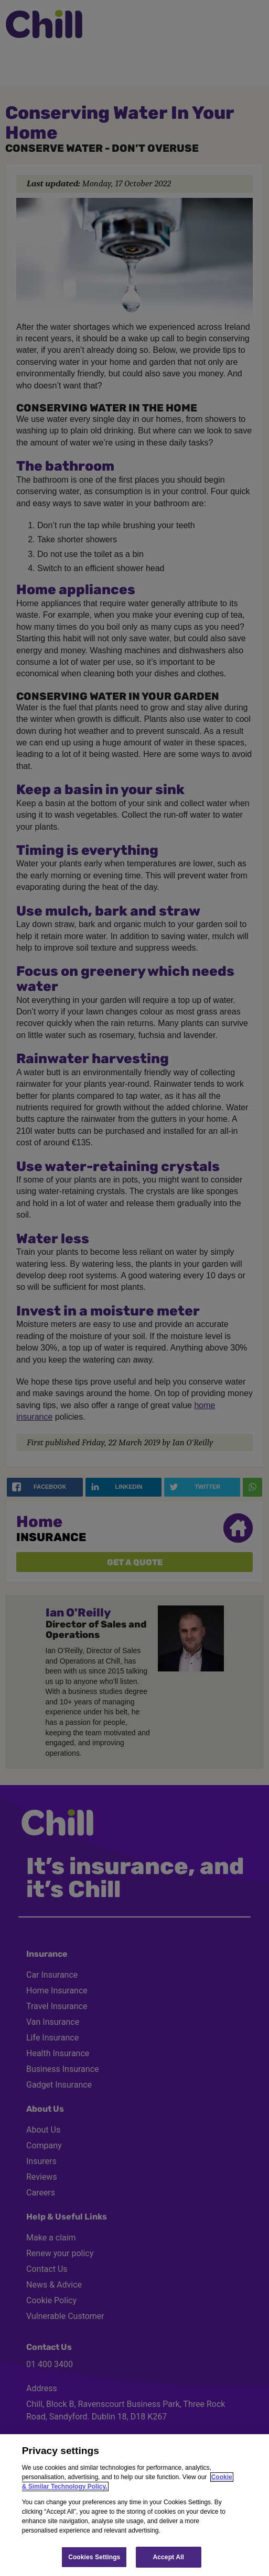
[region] (134, 2505)
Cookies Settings (94, 2557)
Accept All (168, 2557)
